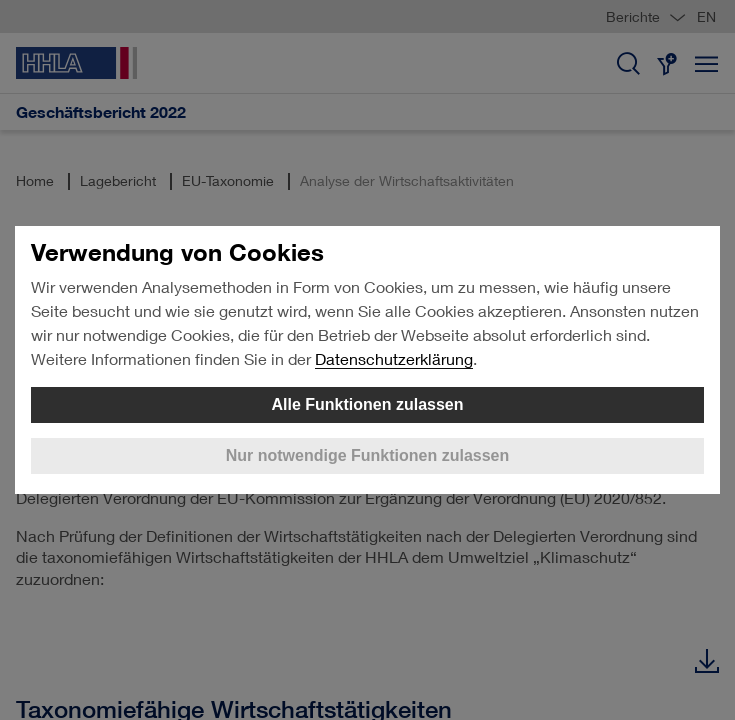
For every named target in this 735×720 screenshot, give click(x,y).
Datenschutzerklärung (394, 358)
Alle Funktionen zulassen (367, 404)
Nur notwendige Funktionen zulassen (368, 455)
